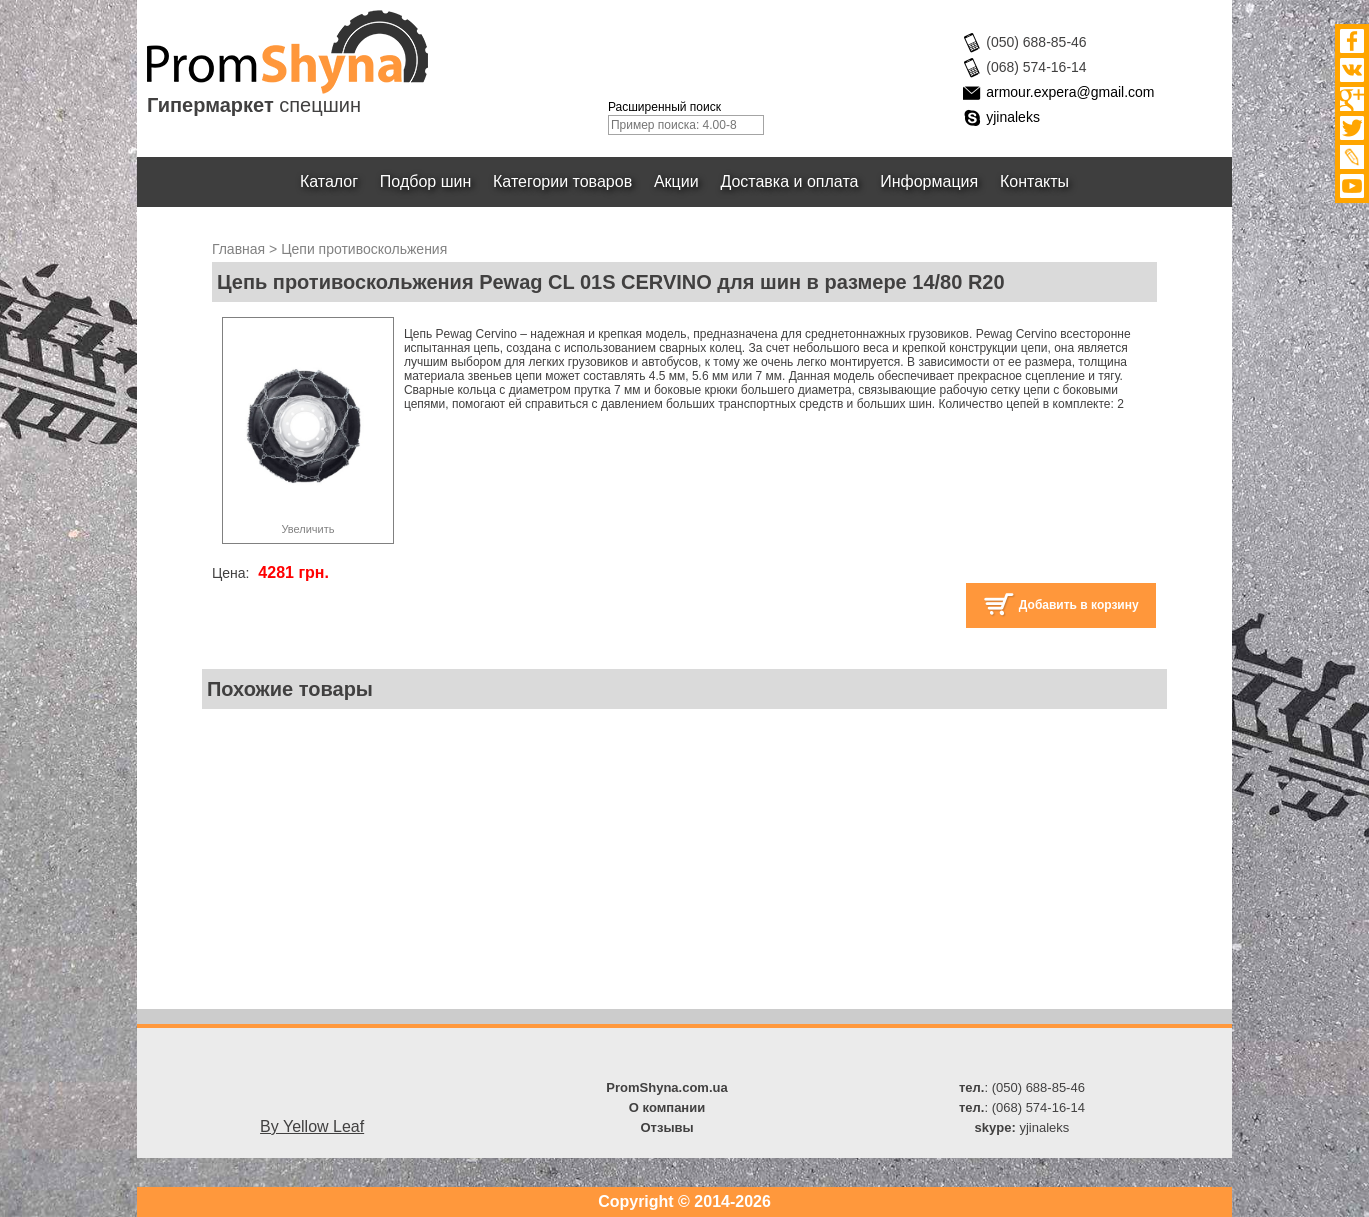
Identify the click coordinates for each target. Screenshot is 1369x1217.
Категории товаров (562, 181)
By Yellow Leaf (312, 1126)
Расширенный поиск (664, 107)
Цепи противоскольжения (364, 249)
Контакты (1034, 181)
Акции (676, 181)
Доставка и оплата (790, 181)
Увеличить (307, 529)
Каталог (329, 181)
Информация (929, 181)
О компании (667, 1107)
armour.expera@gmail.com (1070, 92)
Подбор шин (425, 181)
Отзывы (666, 1127)
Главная (238, 249)
